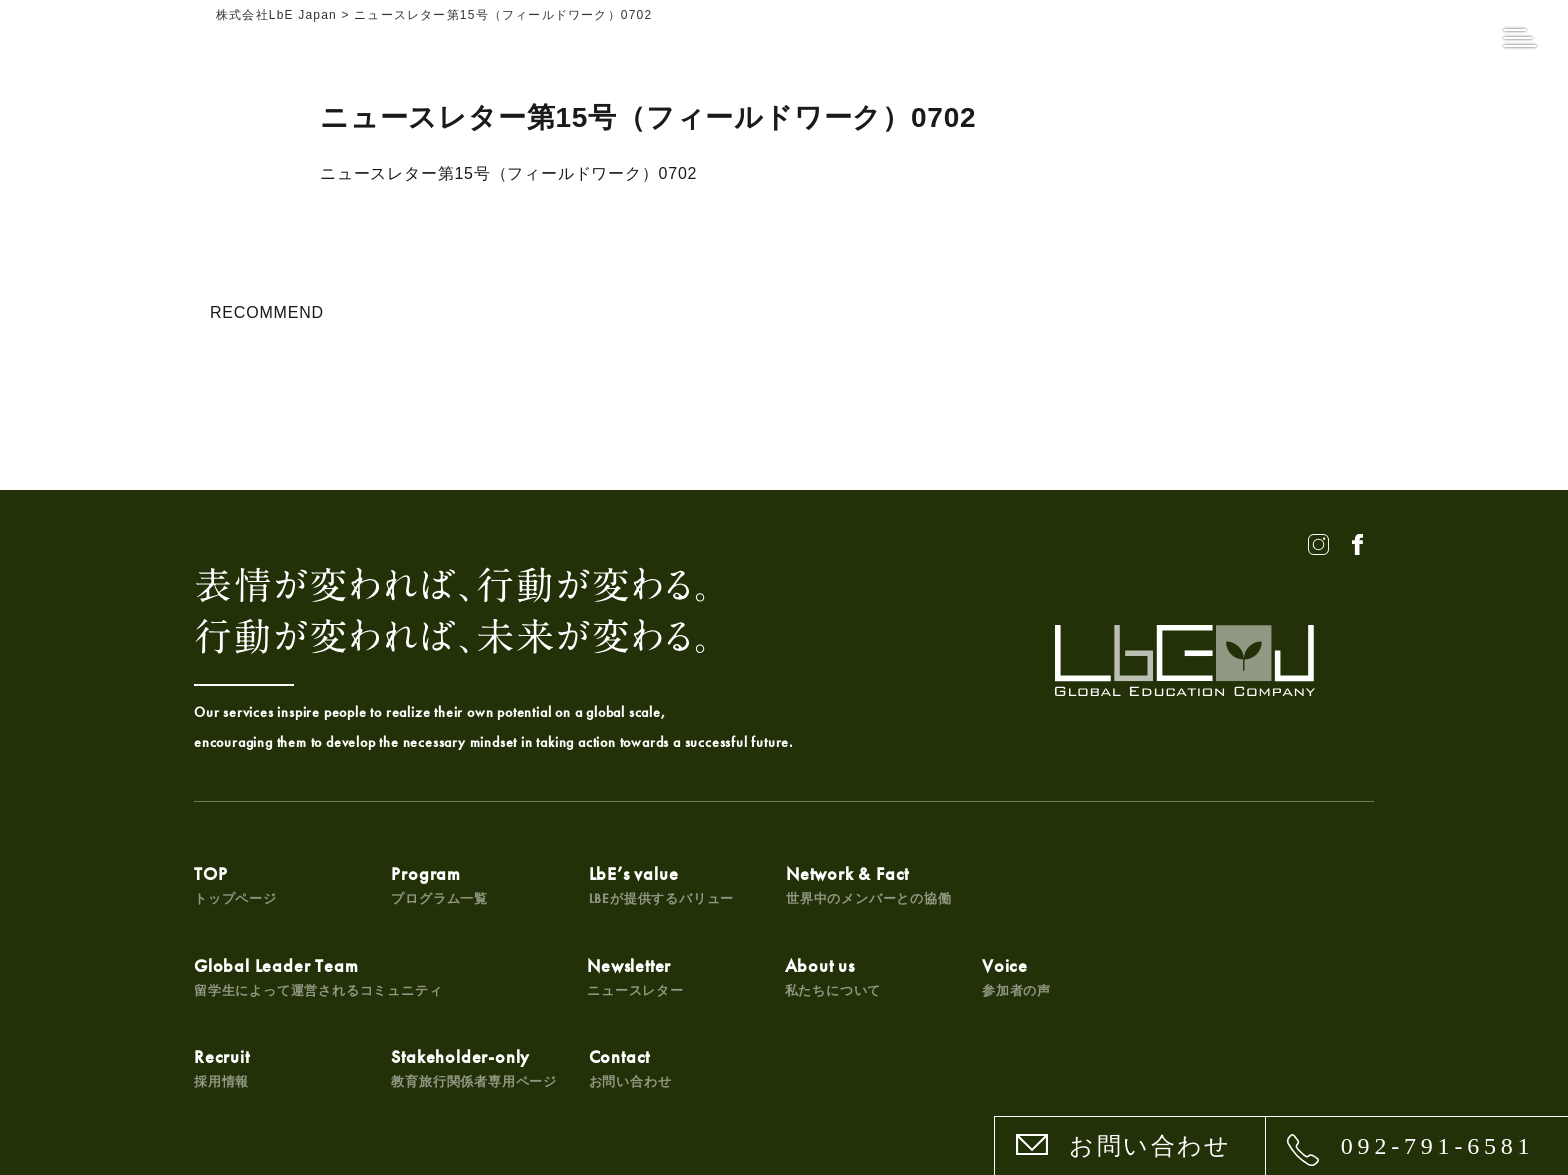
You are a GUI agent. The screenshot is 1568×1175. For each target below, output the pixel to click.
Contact (1218, 976)
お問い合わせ (1150, 1146)
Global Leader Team (1105, 884)
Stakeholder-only (1064, 976)
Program (439, 884)
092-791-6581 (1438, 1146)
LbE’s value (660, 884)
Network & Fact (867, 884)
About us (439, 976)
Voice (621, 976)
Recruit (812, 976)
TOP (235, 884)
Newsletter (242, 976)
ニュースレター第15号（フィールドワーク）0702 (508, 173)
